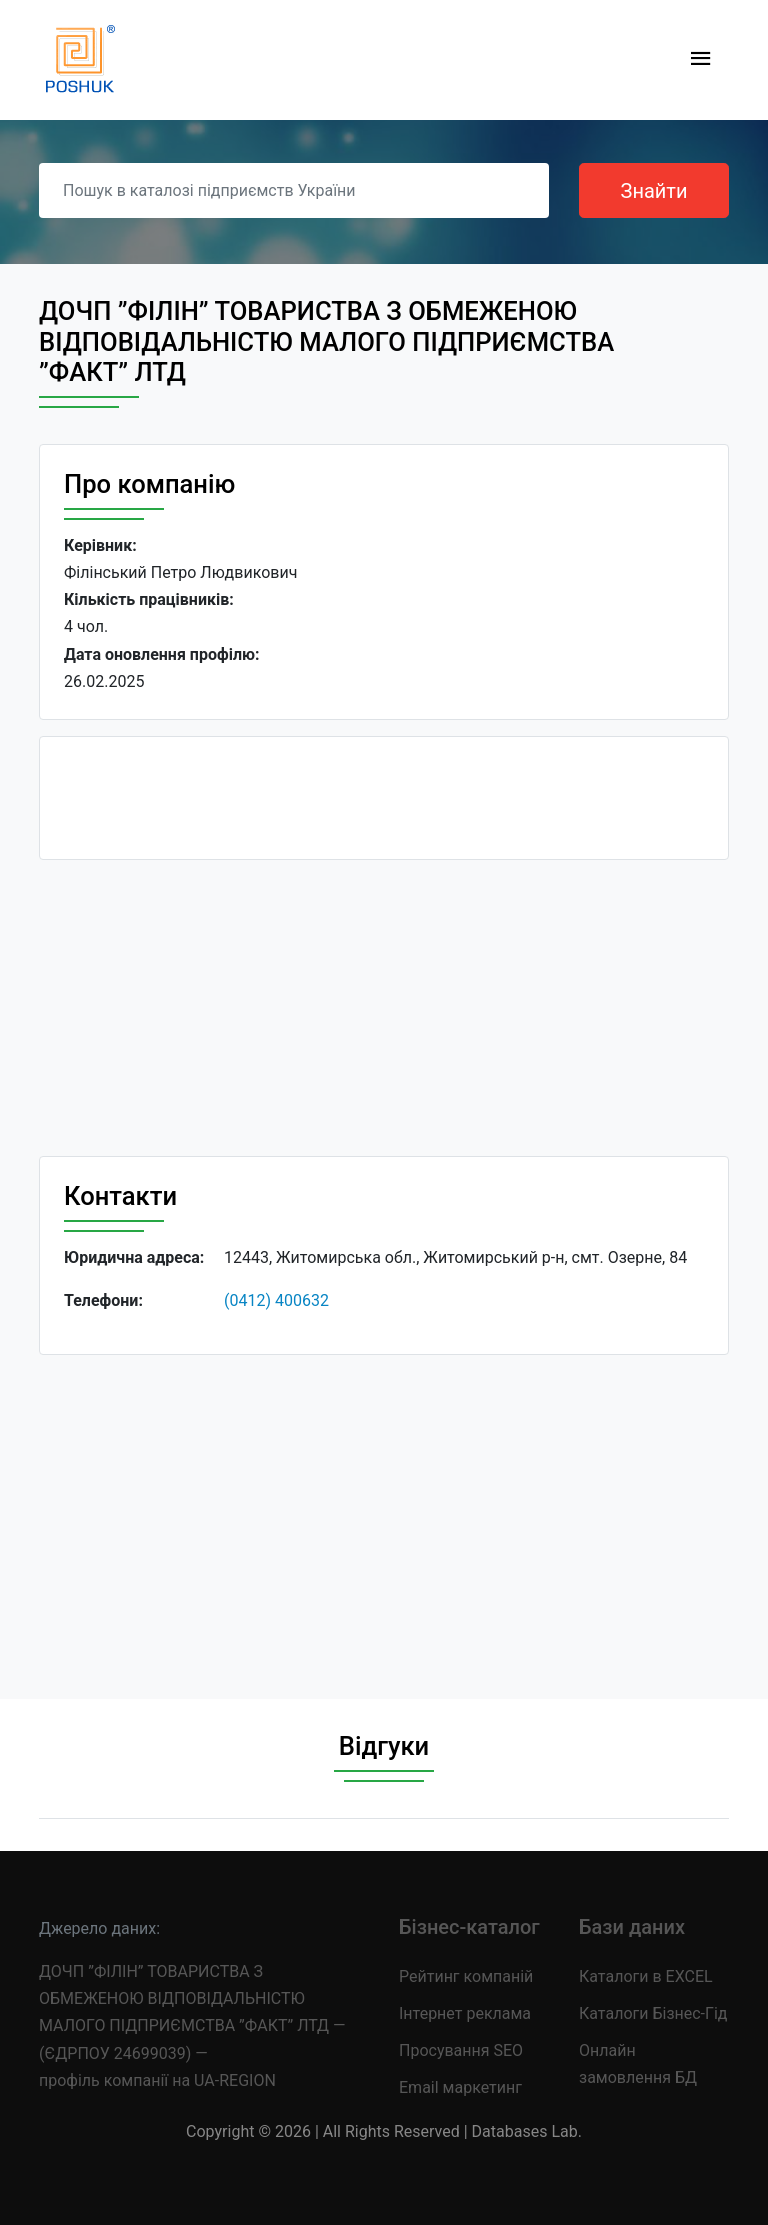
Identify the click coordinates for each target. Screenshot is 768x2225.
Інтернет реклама (465, 2013)
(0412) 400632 (276, 1300)
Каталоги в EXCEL (646, 1976)
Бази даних (632, 1927)
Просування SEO (461, 2050)
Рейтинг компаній (466, 1976)
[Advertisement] (384, 1016)
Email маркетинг (460, 2087)
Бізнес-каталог (469, 1927)
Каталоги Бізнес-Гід (653, 2013)
